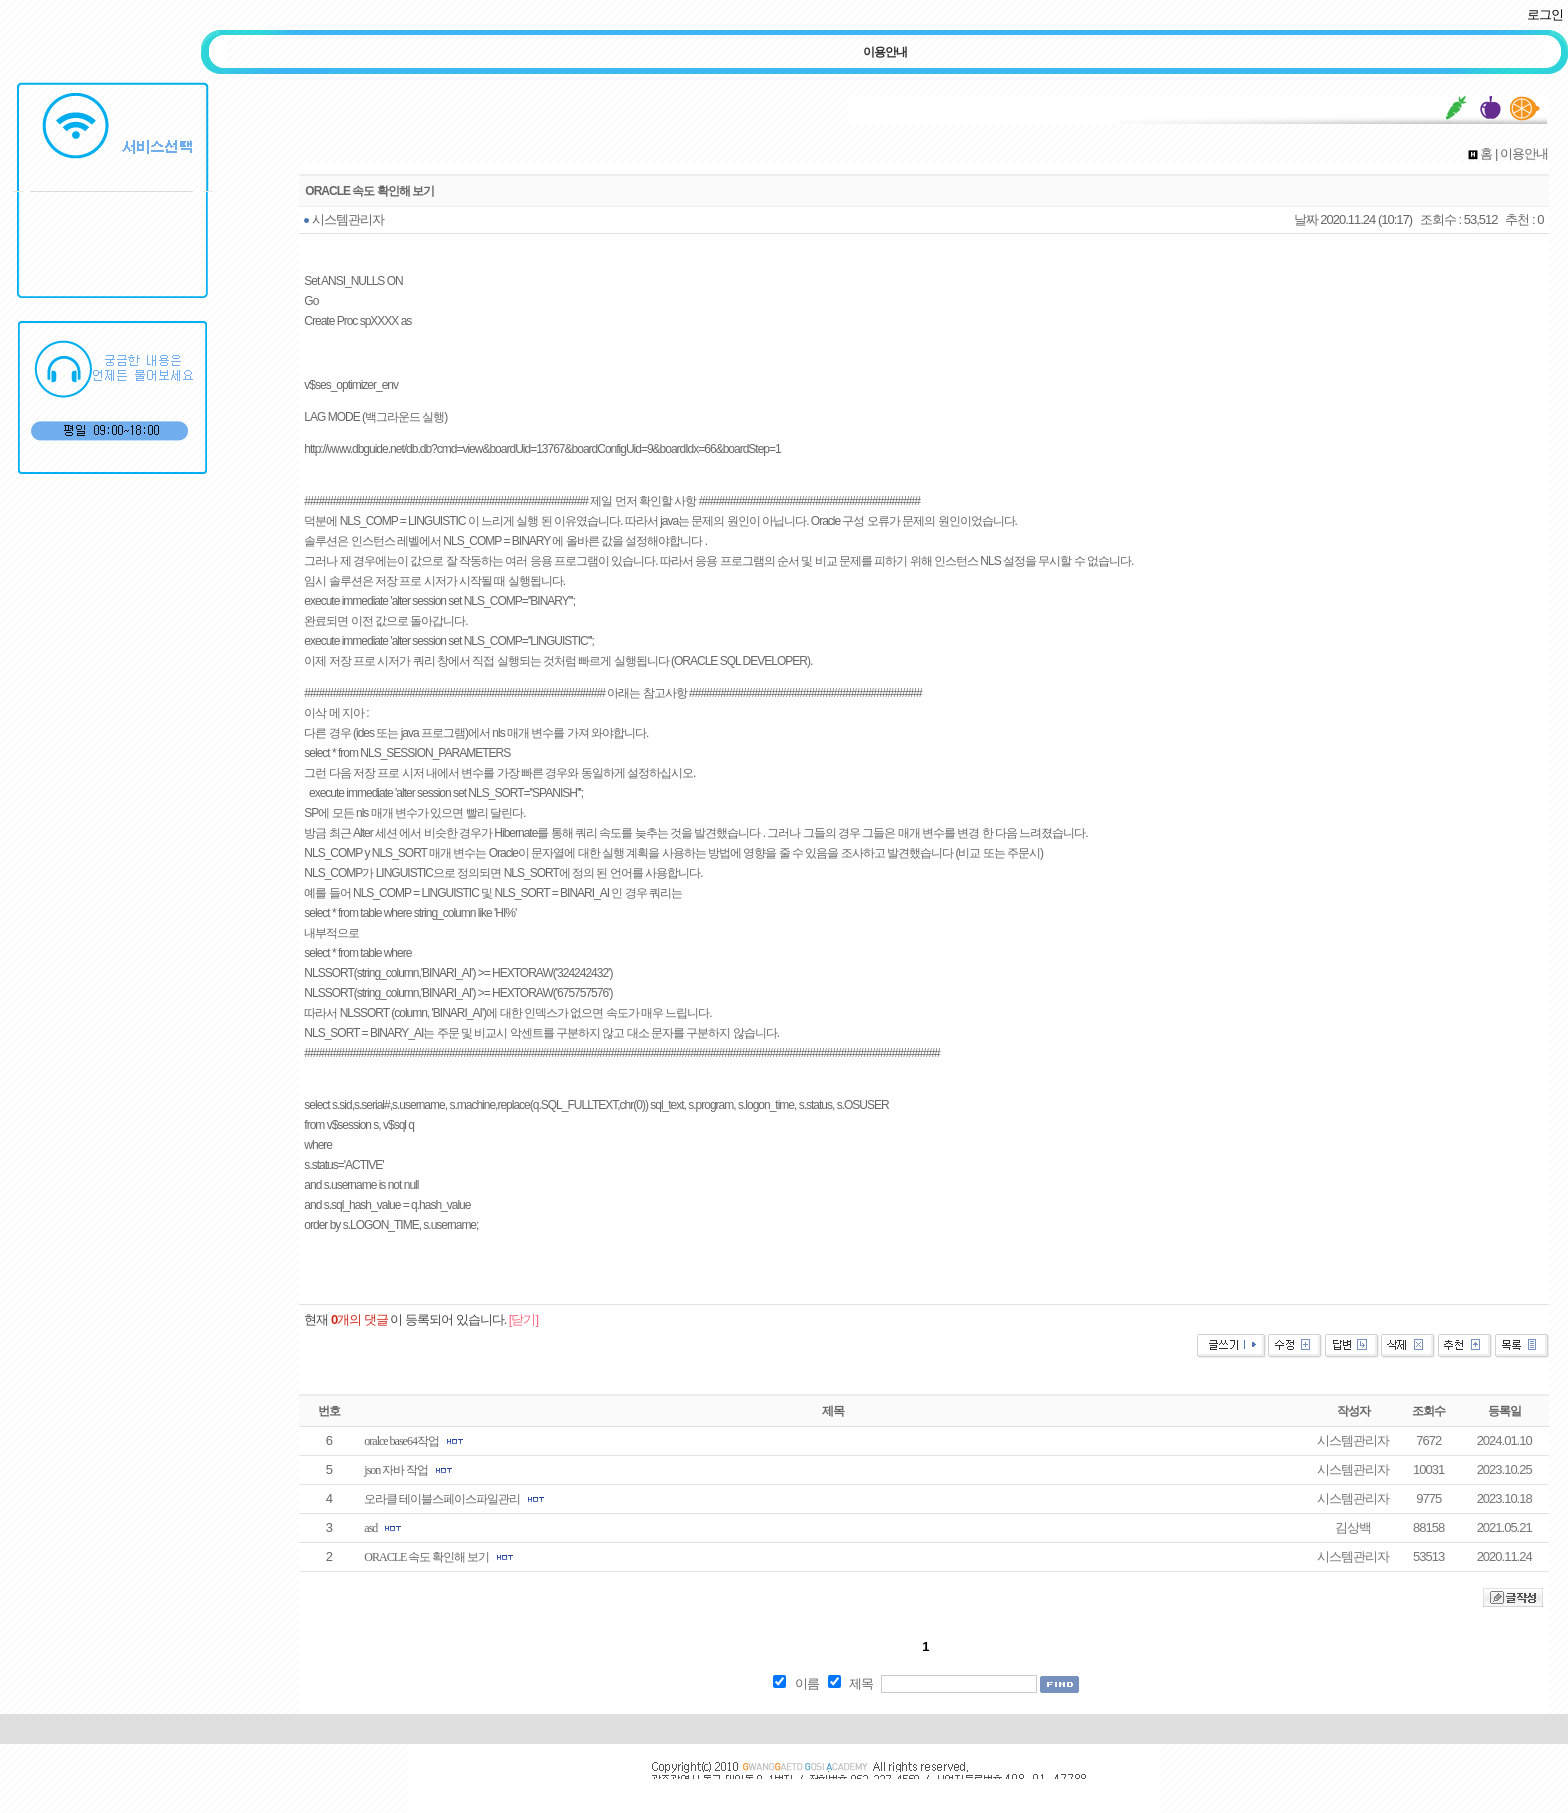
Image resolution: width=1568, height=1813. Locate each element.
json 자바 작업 (396, 1470)
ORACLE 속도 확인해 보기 (426, 1557)
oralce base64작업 (401, 1441)
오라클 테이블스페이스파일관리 (442, 1499)
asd (370, 1528)
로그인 (1545, 14)
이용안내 (885, 52)
